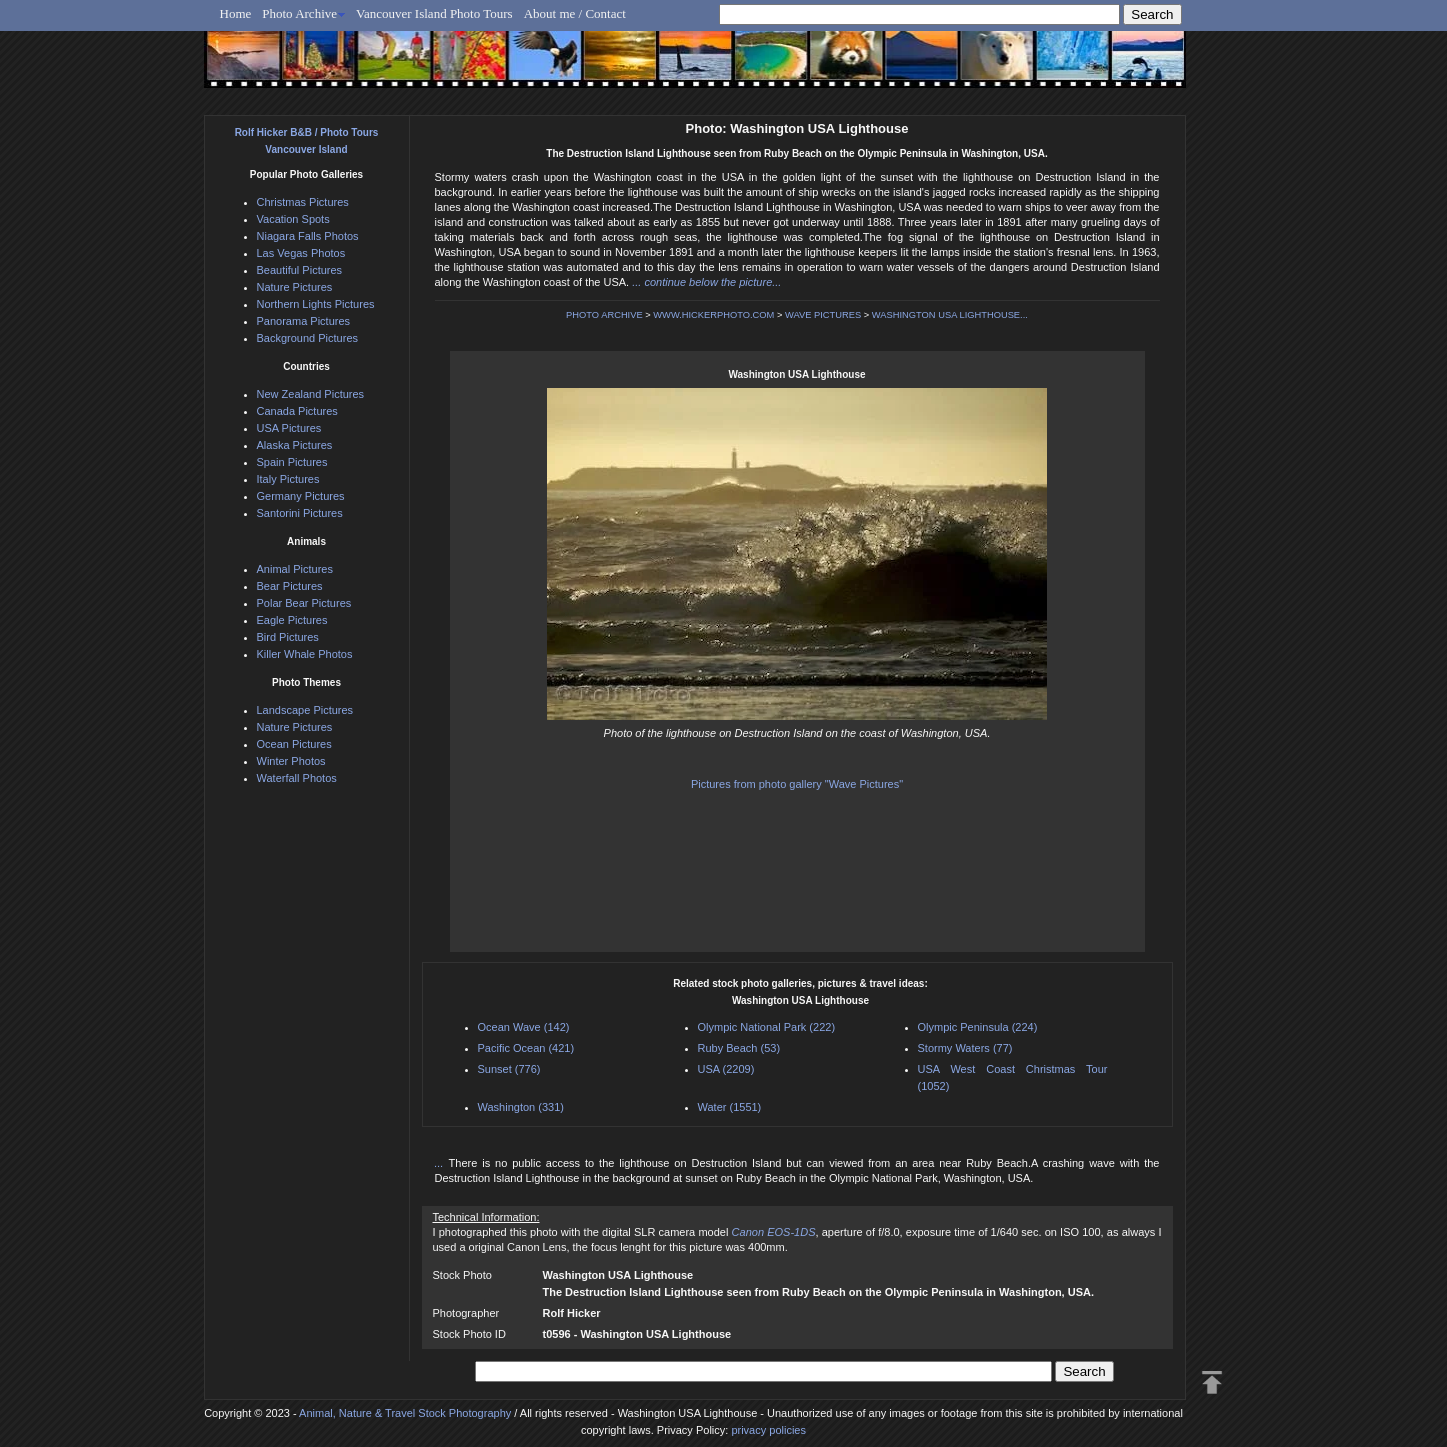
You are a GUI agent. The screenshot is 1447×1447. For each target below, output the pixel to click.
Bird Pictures (288, 637)
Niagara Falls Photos (308, 236)
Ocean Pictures (294, 744)
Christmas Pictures (303, 202)
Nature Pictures (295, 287)
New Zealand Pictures (311, 394)
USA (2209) (726, 1069)
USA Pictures (289, 428)
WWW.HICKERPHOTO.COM (713, 315)
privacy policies (768, 1430)
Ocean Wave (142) (524, 1027)
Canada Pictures (297, 411)
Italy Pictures (288, 479)
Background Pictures (308, 338)
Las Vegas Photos (301, 253)
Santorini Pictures (300, 513)
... (442, 1163)
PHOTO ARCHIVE (604, 315)
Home (236, 13)
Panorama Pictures (304, 321)
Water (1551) (730, 1107)
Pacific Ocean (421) (526, 1048)
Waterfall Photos (297, 778)
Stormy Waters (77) (965, 1048)
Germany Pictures (301, 496)
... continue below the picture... (706, 282)
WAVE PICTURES (823, 315)
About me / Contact (575, 13)
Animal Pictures (295, 569)
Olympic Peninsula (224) (978, 1027)
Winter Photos (291, 761)
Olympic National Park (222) (767, 1027)
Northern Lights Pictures (316, 304)
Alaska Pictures (295, 445)
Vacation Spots (293, 219)
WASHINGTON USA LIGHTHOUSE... (950, 315)
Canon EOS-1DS (774, 1232)
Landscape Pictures (305, 710)
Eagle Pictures (292, 620)
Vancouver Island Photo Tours (434, 13)
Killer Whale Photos (305, 654)
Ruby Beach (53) (739, 1048)
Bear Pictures (290, 586)
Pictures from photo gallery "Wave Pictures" (797, 784)
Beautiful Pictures (300, 270)
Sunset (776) (509, 1069)
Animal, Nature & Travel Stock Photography (405, 1413)
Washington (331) (521, 1107)
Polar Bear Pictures (304, 603)
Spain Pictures (292, 462)
